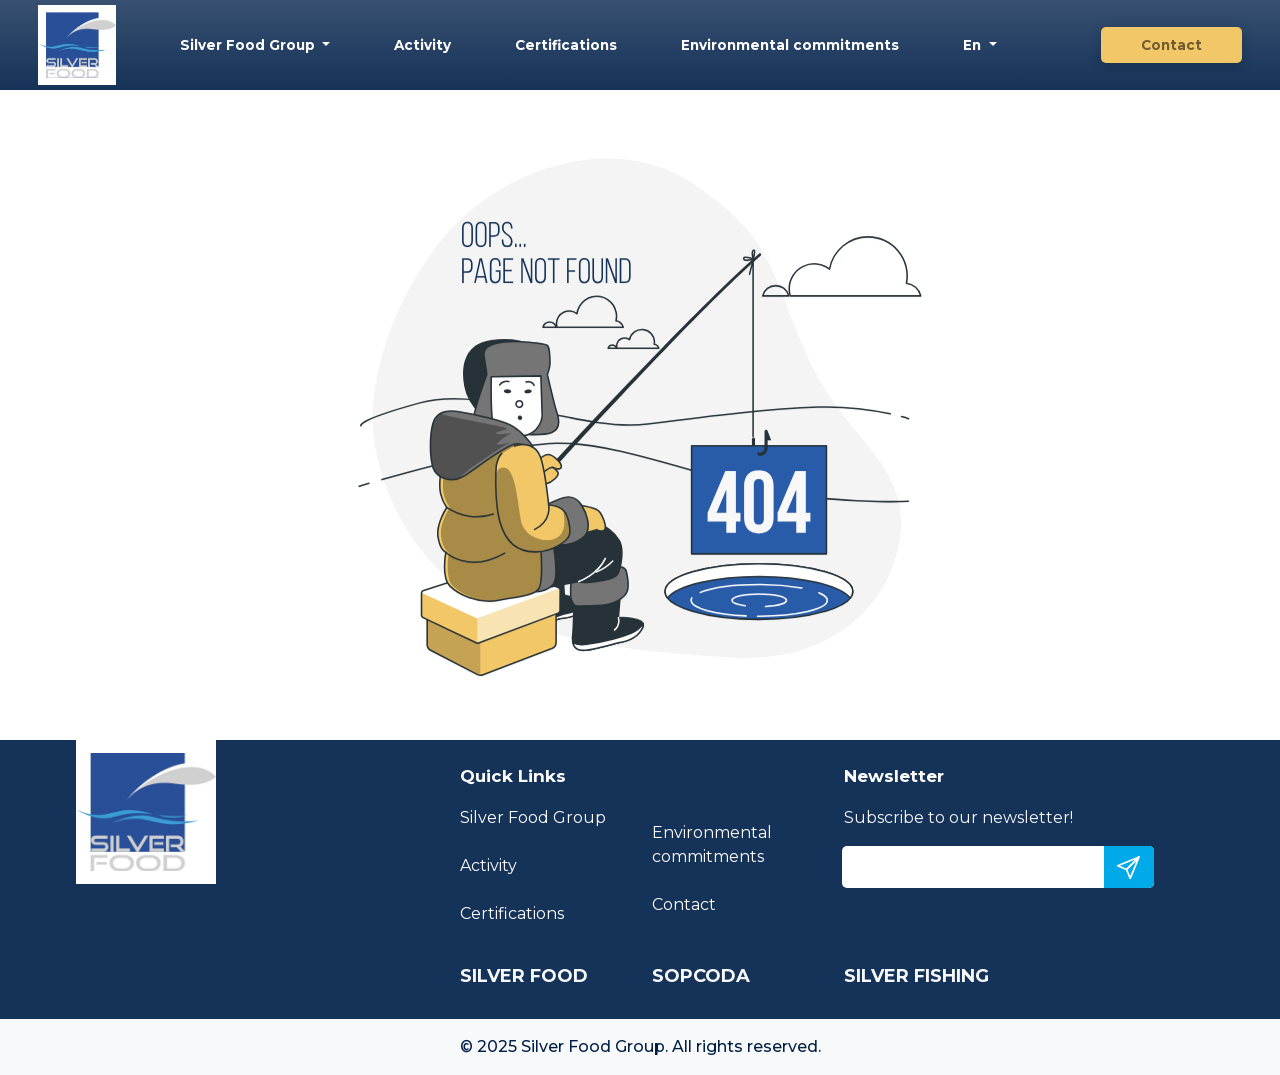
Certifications (566, 45)
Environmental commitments (790, 45)
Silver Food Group (249, 45)
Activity (422, 45)
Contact (1171, 45)
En (974, 45)
